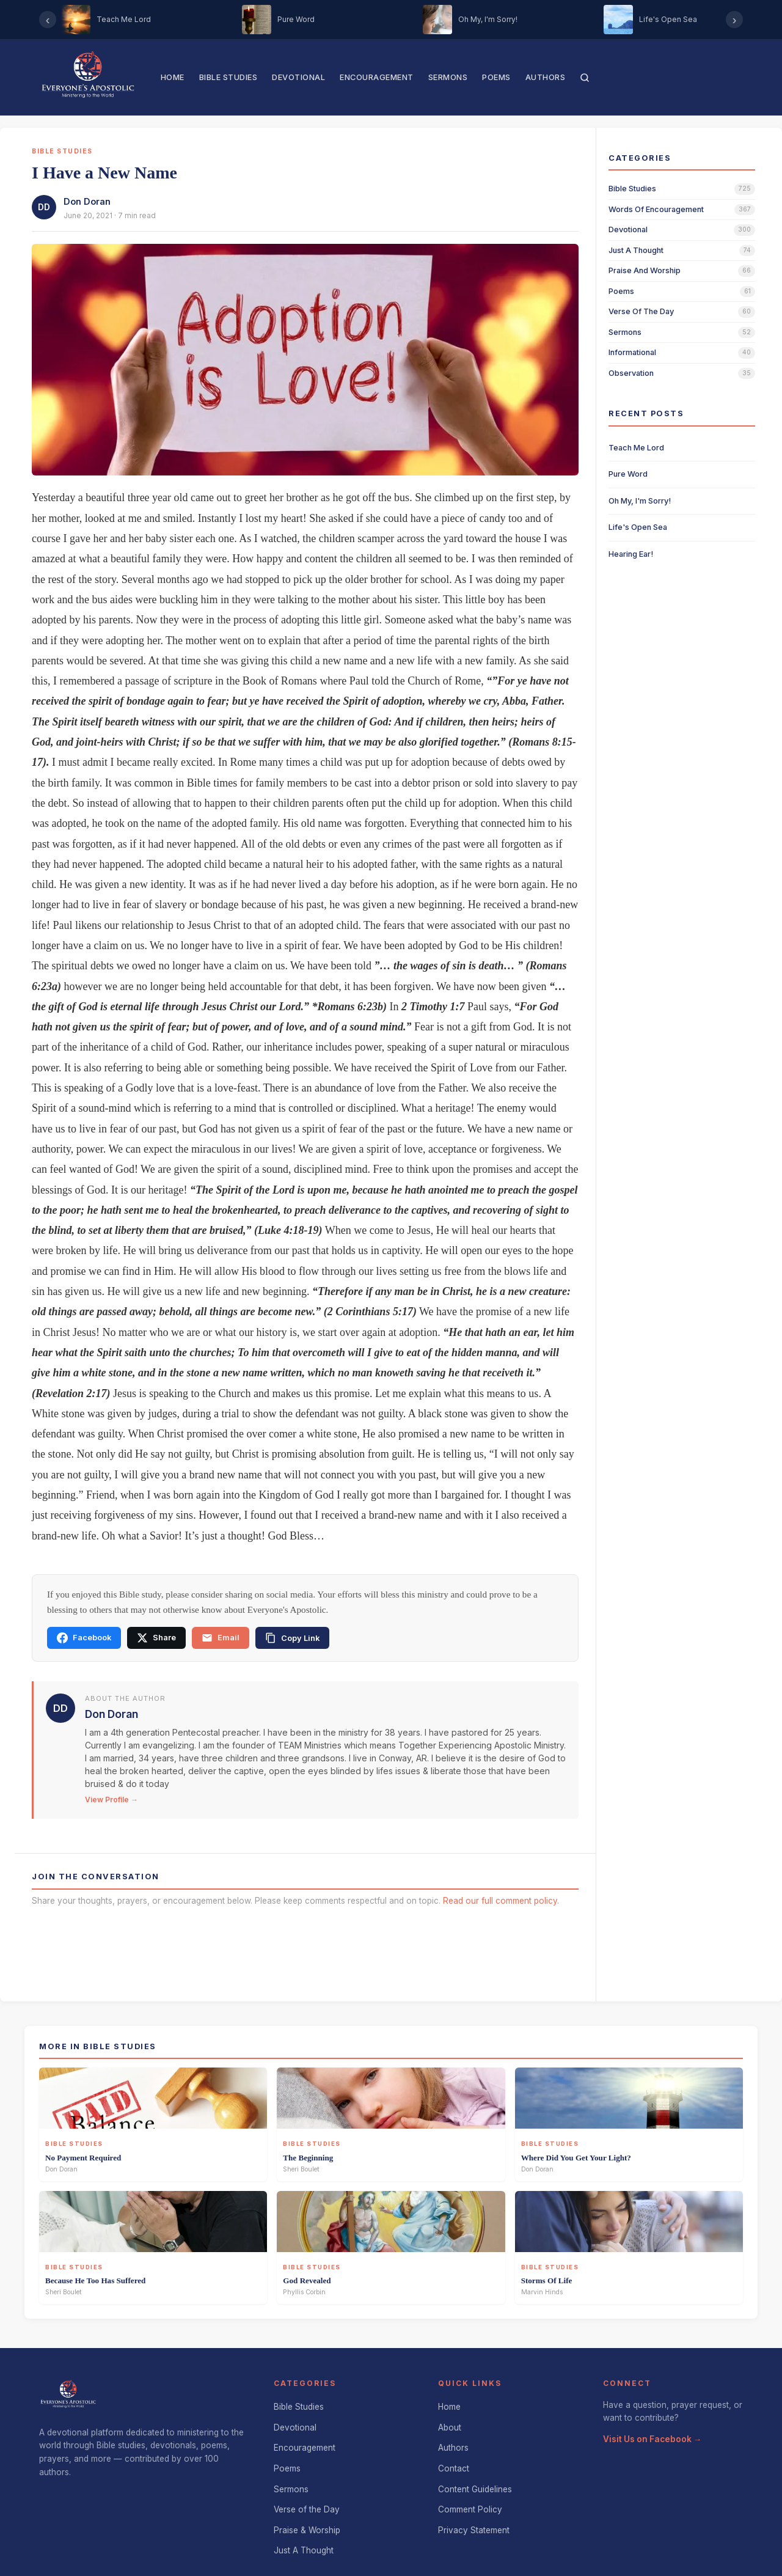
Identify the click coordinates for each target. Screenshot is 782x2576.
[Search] (585, 78)
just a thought (635, 250)
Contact (453, 2468)
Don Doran (87, 201)
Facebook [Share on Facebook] (84, 1637)
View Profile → (111, 1799)
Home (173, 77)
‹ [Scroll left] (48, 19)
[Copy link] (292, 1638)
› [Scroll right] (735, 19)
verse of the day (641, 311)
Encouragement (377, 77)
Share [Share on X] (156, 1637)
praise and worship (644, 270)
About (449, 2427)
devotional (628, 229)
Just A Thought (304, 2550)
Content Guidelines (475, 2489)
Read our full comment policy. (501, 1901)
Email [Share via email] (220, 1637)
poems (621, 291)
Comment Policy (470, 2509)
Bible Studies (228, 77)
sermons (624, 332)
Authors (545, 77)
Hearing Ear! (630, 554)
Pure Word (628, 474)
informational (632, 352)
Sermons (448, 77)
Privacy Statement (474, 2530)
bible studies (632, 188)
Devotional (298, 77)
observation (631, 373)
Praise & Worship (307, 2530)
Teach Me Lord (636, 447)
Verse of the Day (307, 2509)
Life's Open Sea (637, 527)
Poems (496, 77)
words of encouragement (656, 209)
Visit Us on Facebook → (652, 2439)
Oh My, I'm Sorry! (639, 500)
